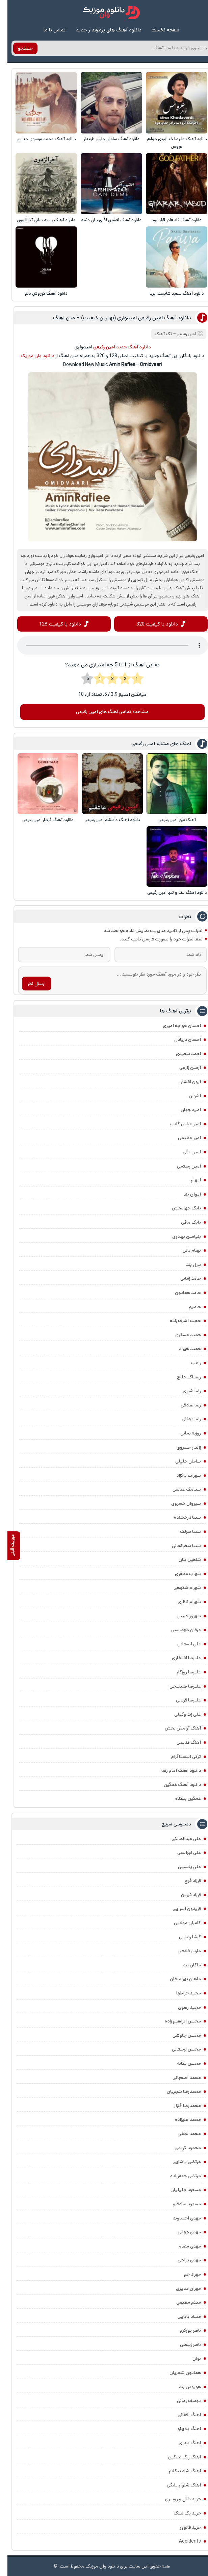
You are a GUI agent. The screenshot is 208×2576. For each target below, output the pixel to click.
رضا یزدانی (183, 1419)
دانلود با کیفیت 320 (150, 624)
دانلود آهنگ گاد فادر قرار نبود (169, 220)
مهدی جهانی (181, 2232)
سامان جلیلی (180, 1461)
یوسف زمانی (181, 2401)
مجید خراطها (181, 1993)
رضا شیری (184, 1391)
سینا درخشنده (179, 1517)
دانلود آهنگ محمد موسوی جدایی (39, 139)
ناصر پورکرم (183, 2330)
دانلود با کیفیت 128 (52, 624)
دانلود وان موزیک (30, 355)
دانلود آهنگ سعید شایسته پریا (169, 293)
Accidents (182, 2541)
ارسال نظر (29, 983)
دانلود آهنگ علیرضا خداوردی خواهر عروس (169, 143)
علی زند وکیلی (180, 1714)
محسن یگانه (181, 2063)
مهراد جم (185, 2274)
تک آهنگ (156, 334)
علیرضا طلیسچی (177, 1686)
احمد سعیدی (180, 1054)
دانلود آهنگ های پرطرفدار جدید (101, 29)
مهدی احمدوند (179, 2218)
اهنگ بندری (182, 2443)
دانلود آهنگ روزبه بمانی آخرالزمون (38, 220)
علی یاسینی (182, 1866)
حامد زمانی (183, 1278)
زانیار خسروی (181, 1447)
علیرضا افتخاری (178, 1658)
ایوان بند (184, 1194)
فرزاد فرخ (185, 1881)
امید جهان (183, 1110)
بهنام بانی (184, 1250)
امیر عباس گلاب (178, 1124)
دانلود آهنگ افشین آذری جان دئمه (104, 220)
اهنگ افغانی (181, 2415)
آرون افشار (183, 1082)
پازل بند (186, 1264)
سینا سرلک (183, 1531)
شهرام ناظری (181, 1602)
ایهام (188, 1180)
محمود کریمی (180, 2147)
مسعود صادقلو (179, 2204)
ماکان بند (184, 1965)
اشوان (187, 1096)
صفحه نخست (158, 29)
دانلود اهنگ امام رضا (173, 1770)
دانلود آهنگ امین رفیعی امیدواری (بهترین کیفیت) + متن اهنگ (115, 318)
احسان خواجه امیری (174, 1025)
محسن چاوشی (179, 2035)
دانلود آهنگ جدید (126, 347)
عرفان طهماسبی (178, 1630)
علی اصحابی (181, 1644)
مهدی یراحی (181, 2260)
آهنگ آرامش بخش (175, 1728)
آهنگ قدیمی (181, 1742)
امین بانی (184, 1152)
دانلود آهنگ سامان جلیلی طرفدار (104, 139)
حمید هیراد (182, 1349)
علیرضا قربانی (180, 1700)
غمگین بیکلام (180, 1798)
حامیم (187, 1306)
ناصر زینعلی (183, 2344)
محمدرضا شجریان (176, 2091)
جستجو (17, 48)
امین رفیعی (178, 334)
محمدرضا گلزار (179, 2105)
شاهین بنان (182, 1559)
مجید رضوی (182, 2007)
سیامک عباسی (179, 1489)
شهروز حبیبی (181, 1616)
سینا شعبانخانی (178, 1545)
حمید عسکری (180, 1334)
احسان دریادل (180, 1039)
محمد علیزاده (180, 2119)
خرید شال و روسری (175, 2499)
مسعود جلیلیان (178, 2190)
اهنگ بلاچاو (181, 2429)
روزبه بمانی (183, 1433)
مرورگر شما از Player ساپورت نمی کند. (105, 646)
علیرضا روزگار (181, 1672)
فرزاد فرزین (183, 1895)
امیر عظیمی (182, 1138)
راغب (188, 1363)
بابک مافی (183, 1222)
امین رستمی (181, 1166)
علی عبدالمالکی (178, 1838)
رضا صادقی (183, 1405)
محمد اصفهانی (179, 2077)
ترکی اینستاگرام (178, 1756)
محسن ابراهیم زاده (175, 2021)
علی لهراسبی (181, 1852)
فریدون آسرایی (179, 1909)
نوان (189, 2358)
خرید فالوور (182, 2527)
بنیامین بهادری (179, 1236)
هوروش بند (182, 2386)
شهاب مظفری (180, 1573)
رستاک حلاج (181, 1377)
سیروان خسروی (178, 1503)
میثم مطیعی (181, 2302)
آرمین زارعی (182, 1067)
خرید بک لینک (179, 2513)
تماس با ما (47, 29)
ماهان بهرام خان (177, 1979)
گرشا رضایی (182, 1937)
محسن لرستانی (178, 2049)
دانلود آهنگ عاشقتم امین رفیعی (105, 820)
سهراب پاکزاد (181, 1475)
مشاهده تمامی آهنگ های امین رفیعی (105, 712)
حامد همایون (180, 1293)
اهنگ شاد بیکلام (177, 2471)
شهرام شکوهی (179, 1588)
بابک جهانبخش (178, 1208)
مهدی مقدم (182, 2246)
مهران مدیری (180, 2288)
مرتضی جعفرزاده (178, 2176)
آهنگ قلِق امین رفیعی (169, 820)
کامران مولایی (179, 1923)
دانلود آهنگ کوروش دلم (39, 293)
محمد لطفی (182, 2134)
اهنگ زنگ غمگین (177, 2457)
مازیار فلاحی (182, 1951)
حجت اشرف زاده (177, 1321)
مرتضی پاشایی (179, 2162)
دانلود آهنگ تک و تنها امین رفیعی (170, 893)
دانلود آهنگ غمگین (174, 1784)
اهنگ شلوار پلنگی (176, 2485)
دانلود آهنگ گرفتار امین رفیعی (40, 820)
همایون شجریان (177, 2373)
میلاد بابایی (181, 2316)
